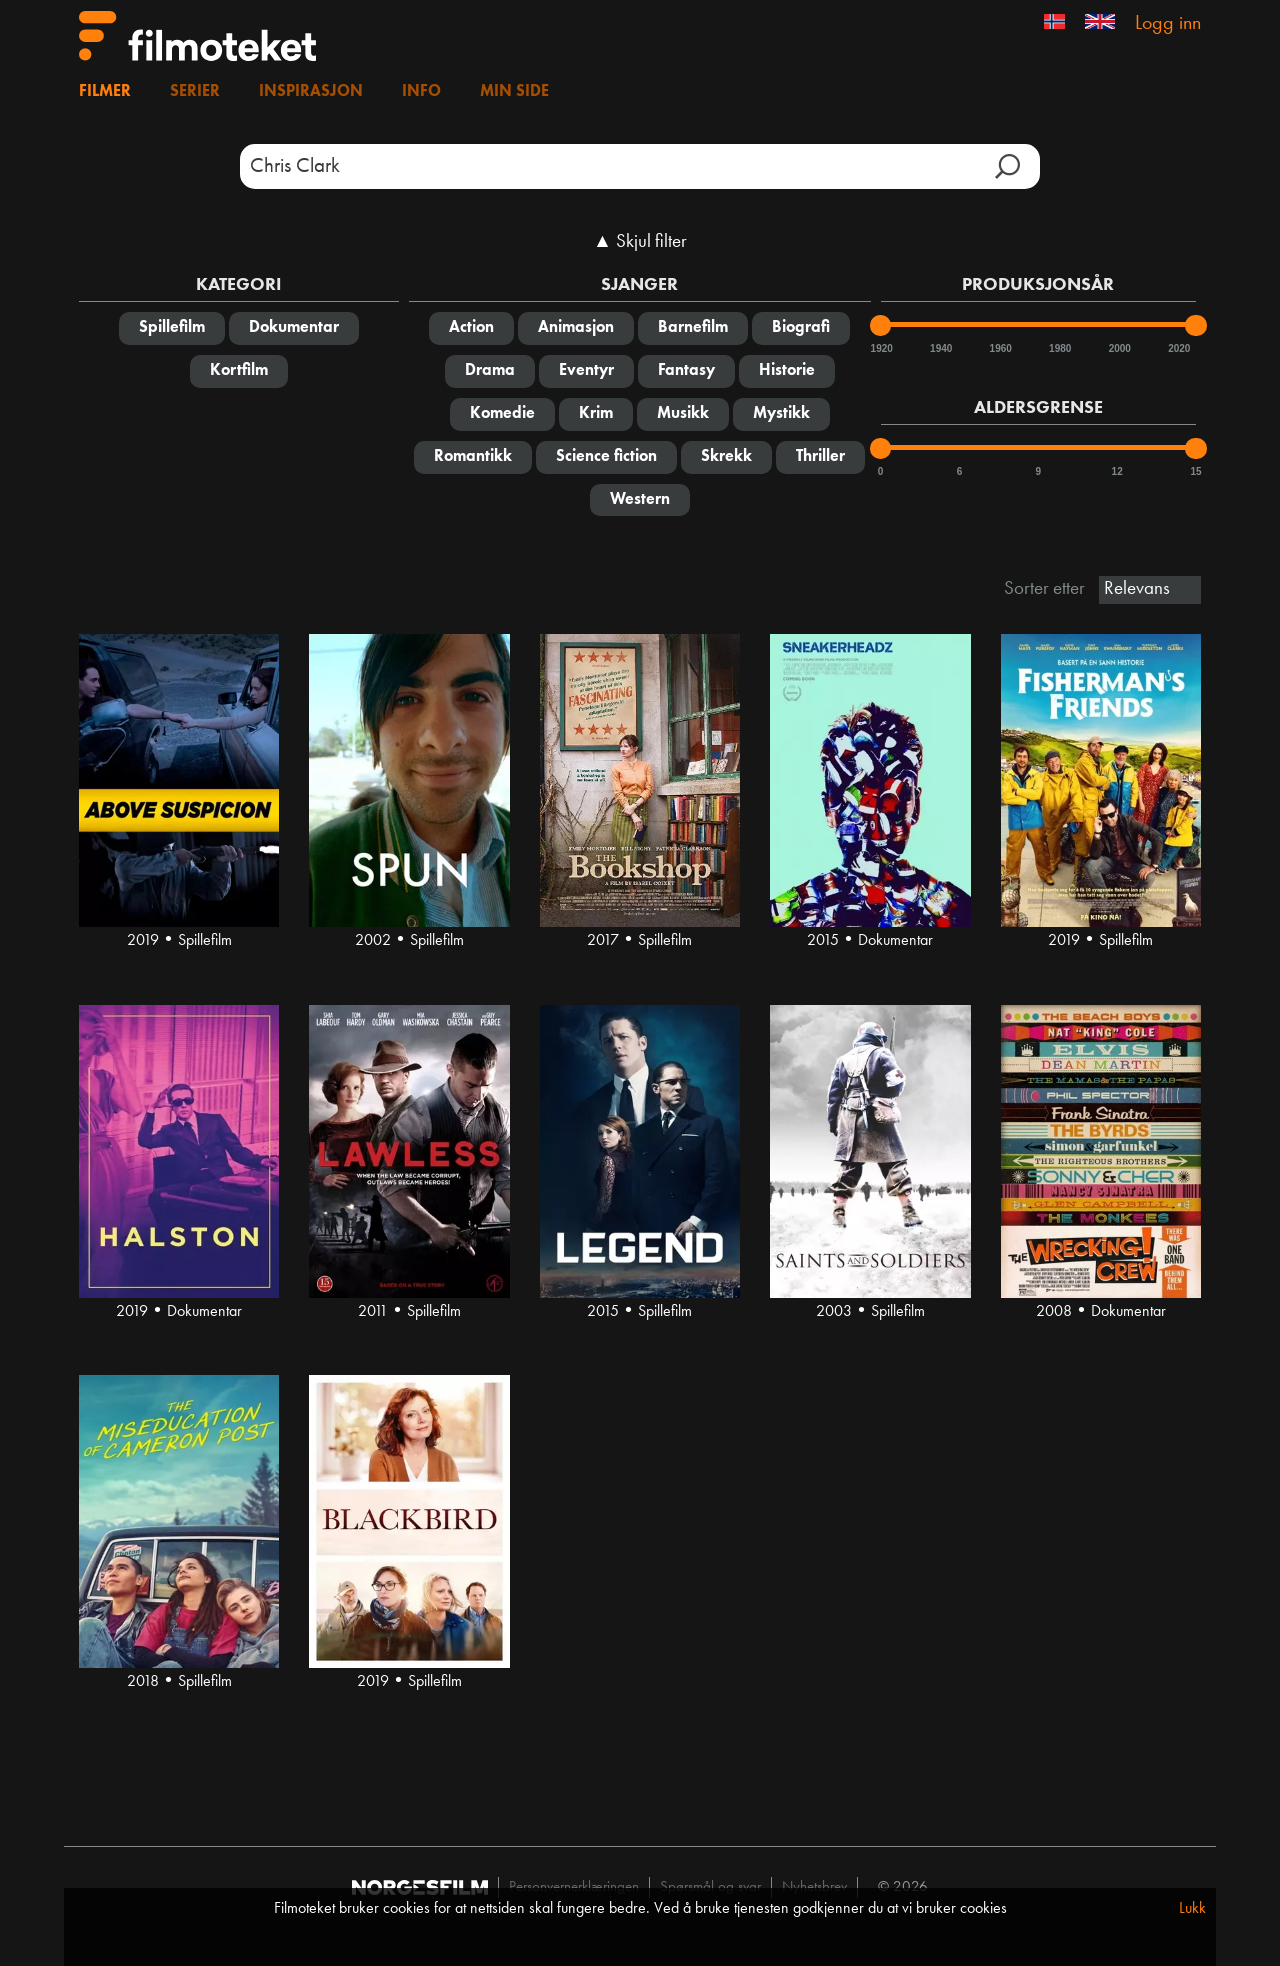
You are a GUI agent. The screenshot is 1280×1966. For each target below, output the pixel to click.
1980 (1059, 348)
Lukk (1192, 1909)
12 (1117, 471)
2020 (1178, 348)
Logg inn (1168, 24)
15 (1195, 471)
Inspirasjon (311, 92)
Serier (195, 92)
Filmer (105, 92)
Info (421, 92)
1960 (1000, 348)
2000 (1119, 348)
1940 (940, 348)
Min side (514, 92)
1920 (881, 348)
